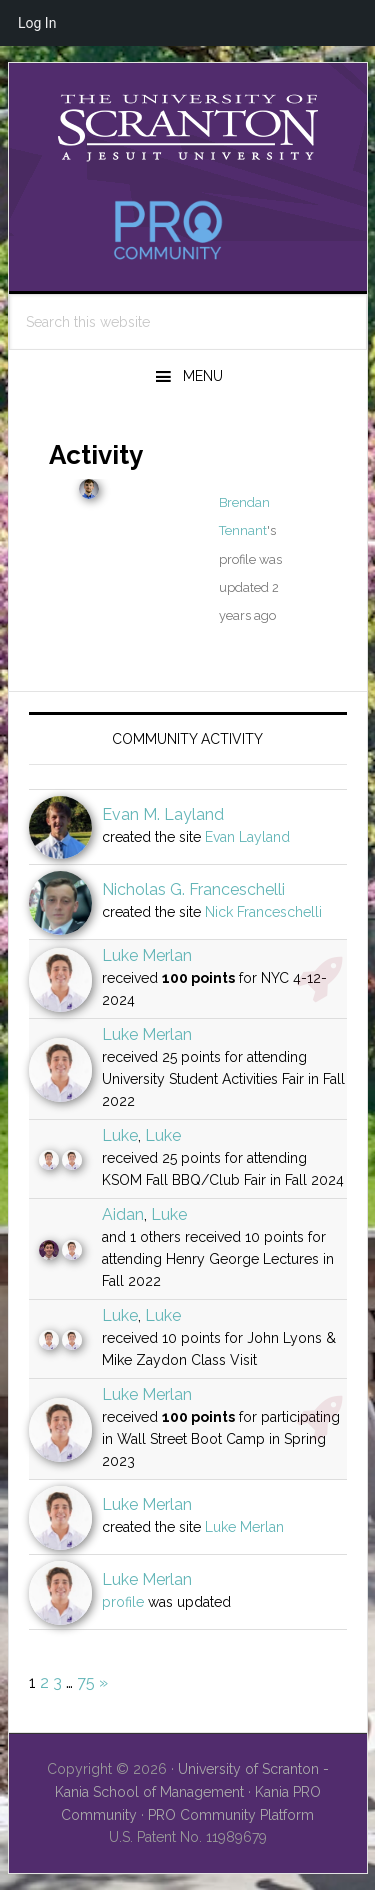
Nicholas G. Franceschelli (193, 889)
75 (86, 1682)
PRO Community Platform (231, 1815)
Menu (203, 376)
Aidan (123, 1214)
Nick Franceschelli (263, 912)
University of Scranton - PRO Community (188, 128)
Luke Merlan (147, 955)
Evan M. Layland (163, 814)
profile (123, 1602)
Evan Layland (247, 837)
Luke (120, 1135)
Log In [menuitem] (37, 23)
